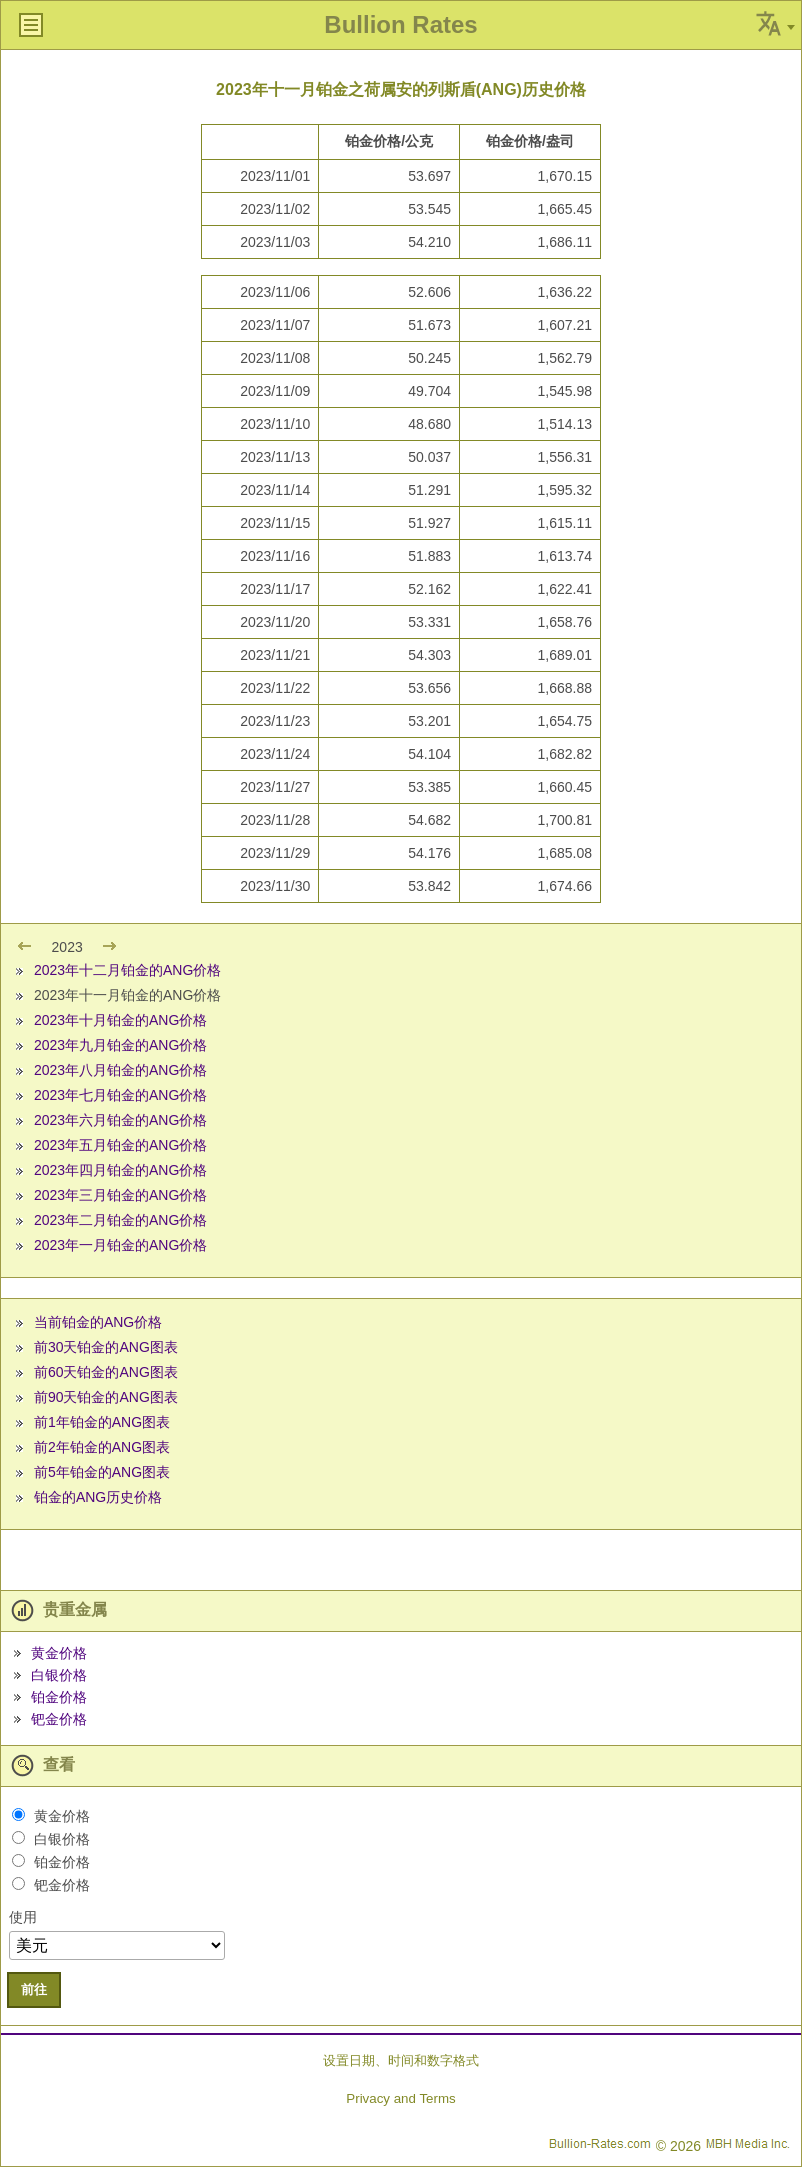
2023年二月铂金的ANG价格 (120, 1220)
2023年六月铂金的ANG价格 (120, 1120)
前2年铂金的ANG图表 (102, 1447)
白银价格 (59, 1675)
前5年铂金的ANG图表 (102, 1472)
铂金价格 (59, 1697)
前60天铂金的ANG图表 (106, 1372)
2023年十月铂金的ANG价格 (120, 1020)
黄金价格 (59, 1653)
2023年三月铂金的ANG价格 (120, 1195)
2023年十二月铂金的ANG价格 (127, 970)
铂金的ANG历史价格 (98, 1497)
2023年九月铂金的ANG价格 (120, 1045)
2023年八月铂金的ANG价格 (120, 1070)
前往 (34, 1989)
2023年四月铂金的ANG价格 (120, 1170)
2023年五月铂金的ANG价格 (120, 1145)
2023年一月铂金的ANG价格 (120, 1245)
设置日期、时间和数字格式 (401, 2060)
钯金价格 (59, 1719)
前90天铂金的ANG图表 (106, 1397)
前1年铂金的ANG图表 (102, 1422)
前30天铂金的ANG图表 (106, 1347)
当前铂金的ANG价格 (98, 1322)
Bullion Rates (400, 24)
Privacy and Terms (400, 2098)
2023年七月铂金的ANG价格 (120, 1095)
